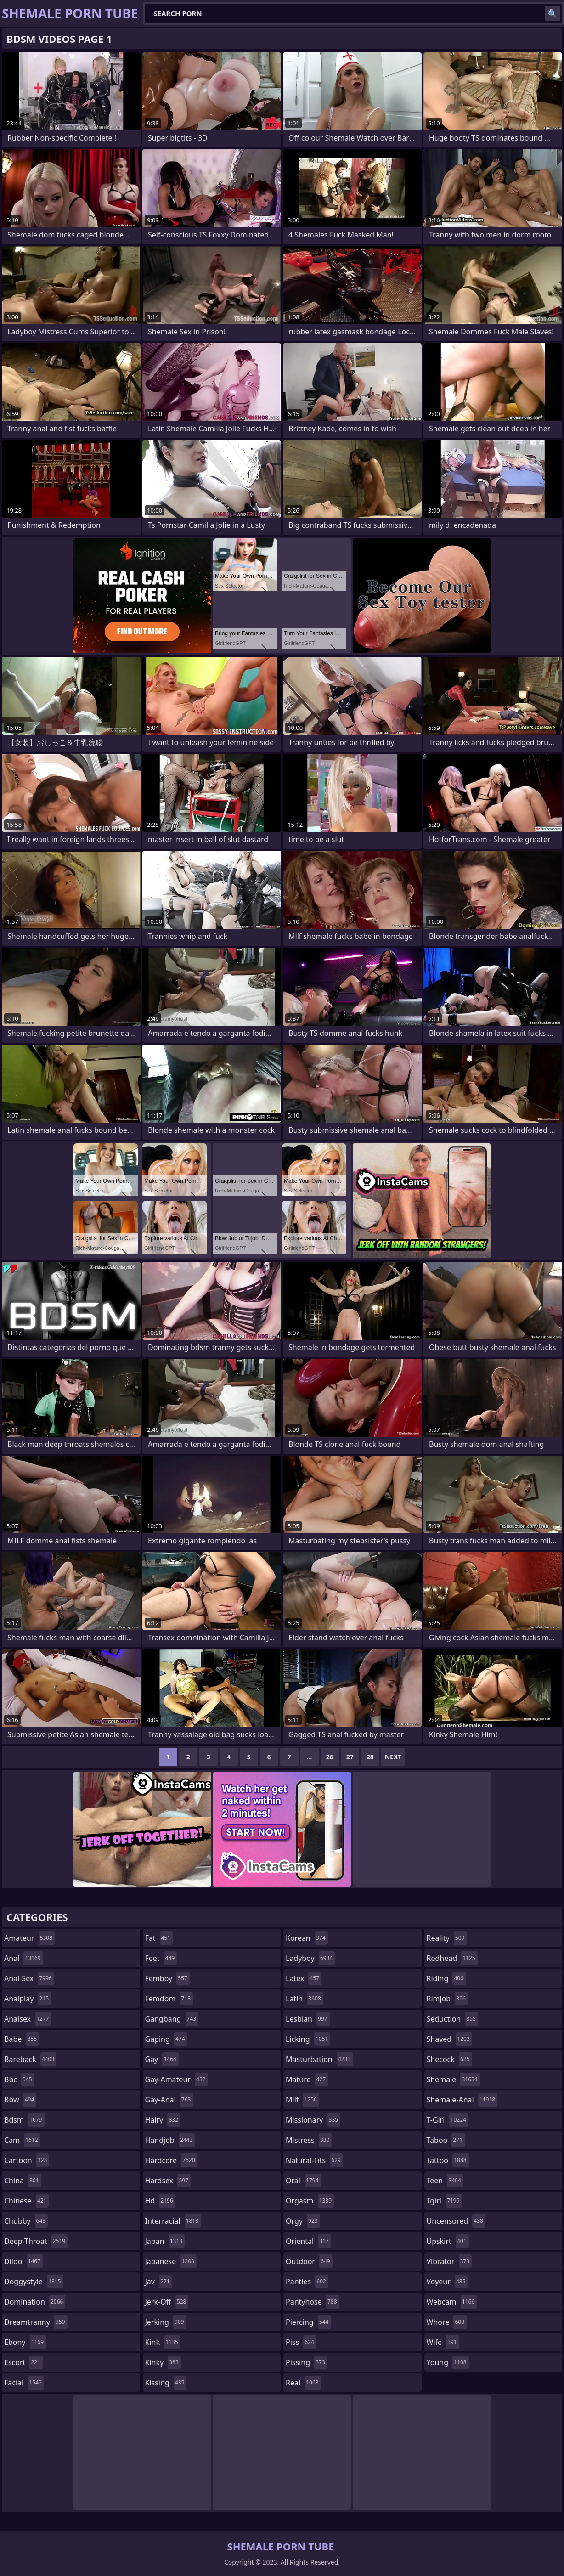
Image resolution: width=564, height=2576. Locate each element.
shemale (453, 2079)
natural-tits (314, 2160)
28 (370, 1756)
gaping (166, 2039)
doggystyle (33, 2281)
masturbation (319, 2059)
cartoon (26, 2160)
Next (393, 1756)
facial (24, 2383)
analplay (27, 1998)
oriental (308, 2241)
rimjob (447, 1998)
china (22, 2180)
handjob (170, 2140)
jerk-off (167, 2302)
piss (301, 2342)
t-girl (447, 2120)
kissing (166, 2383)
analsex (27, 2019)
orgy (303, 2221)
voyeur (447, 2281)
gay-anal (169, 2100)
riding (446, 1978)
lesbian (308, 2019)
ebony (25, 2342)
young (448, 2362)
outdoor (309, 2261)
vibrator (449, 2261)
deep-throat (36, 2241)
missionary (313, 2120)
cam (22, 2140)
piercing (308, 2322)
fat (159, 1938)
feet (161, 1958)
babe (21, 2039)
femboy (167, 1978)
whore (447, 2322)
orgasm (310, 2201)
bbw (20, 2100)
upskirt (448, 2241)
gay (162, 2059)
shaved (449, 2039)
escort (23, 2362)
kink (162, 2342)
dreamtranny (36, 2322)
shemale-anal (462, 2100)
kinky (163, 2362)
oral (303, 2180)
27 (350, 1756)
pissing (306, 2362)
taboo (446, 2140)
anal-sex (29, 1978)
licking (308, 2039)
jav (158, 2281)
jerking (165, 2322)
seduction (452, 2019)
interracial (173, 2221)
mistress (309, 2140)
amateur (29, 1938)
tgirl (444, 2201)
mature (307, 2079)
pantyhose (312, 2302)
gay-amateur (176, 2079)
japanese (171, 2261)
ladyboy (310, 1958)
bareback (30, 2059)
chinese (26, 2201)
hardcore (171, 2160)
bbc (19, 2079)
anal (23, 1958)
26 (329, 1756)
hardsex (168, 2180)
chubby (26, 2221)
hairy (162, 2120)
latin (304, 1998)
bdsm (24, 2120)
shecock (449, 2059)
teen (445, 2180)
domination (34, 2302)
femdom (169, 1998)
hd (160, 2201)
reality (447, 1938)
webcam (452, 2302)
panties (307, 2281)
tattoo (448, 2160)
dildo (23, 2261)
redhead (452, 1958)
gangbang (172, 2019)
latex (303, 1978)
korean (307, 1938)
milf (302, 2100)
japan (165, 2241)
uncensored (456, 2221)
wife (443, 2342)
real (303, 2383)
